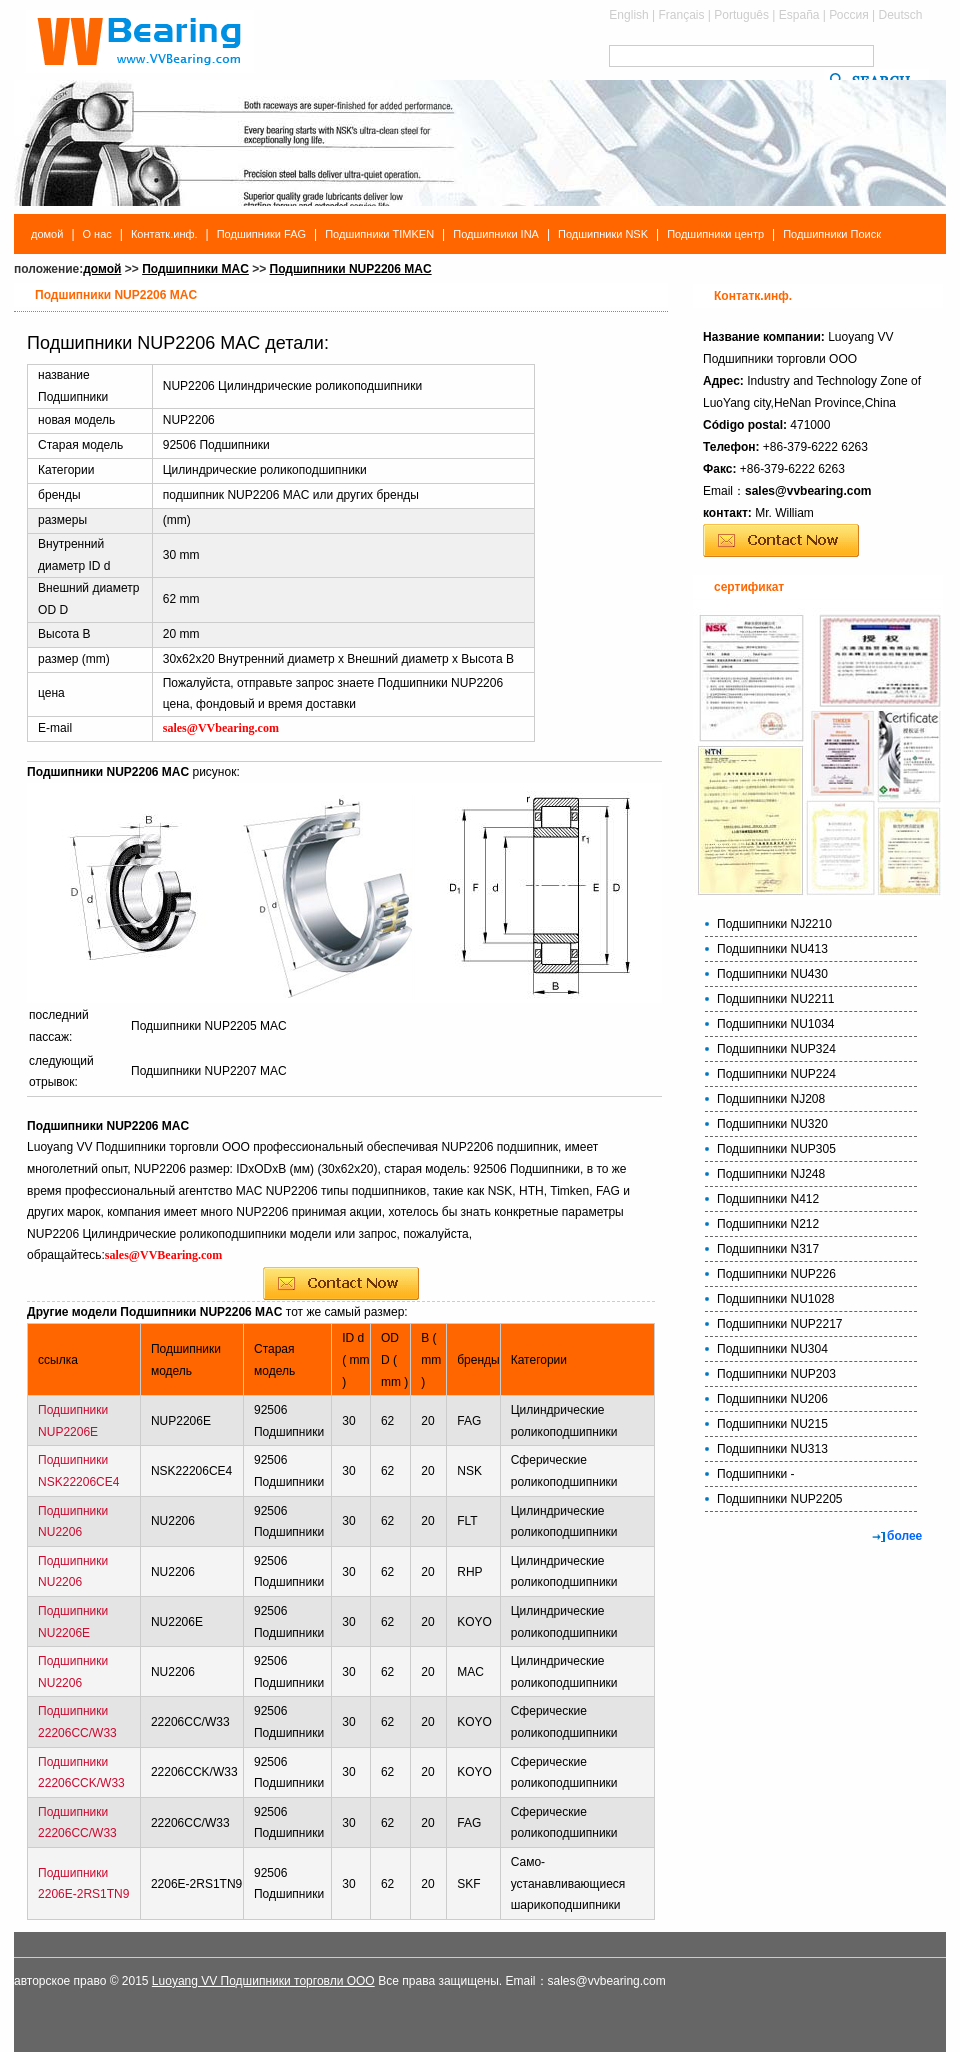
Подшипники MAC (195, 269)
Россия (848, 15)
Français (682, 15)
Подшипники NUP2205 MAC (209, 1026)
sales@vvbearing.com (808, 491)
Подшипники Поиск (832, 234)
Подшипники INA (496, 234)
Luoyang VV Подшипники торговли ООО (263, 1981)
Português (741, 15)
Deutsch (900, 15)
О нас (97, 234)
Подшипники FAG (261, 234)
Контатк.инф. (164, 234)
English (628, 15)
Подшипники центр (715, 234)
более (904, 1536)
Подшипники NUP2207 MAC (209, 1071)
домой (47, 234)
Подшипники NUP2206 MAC (351, 269)
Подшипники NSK (603, 234)
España (799, 15)
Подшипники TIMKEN (379, 234)
